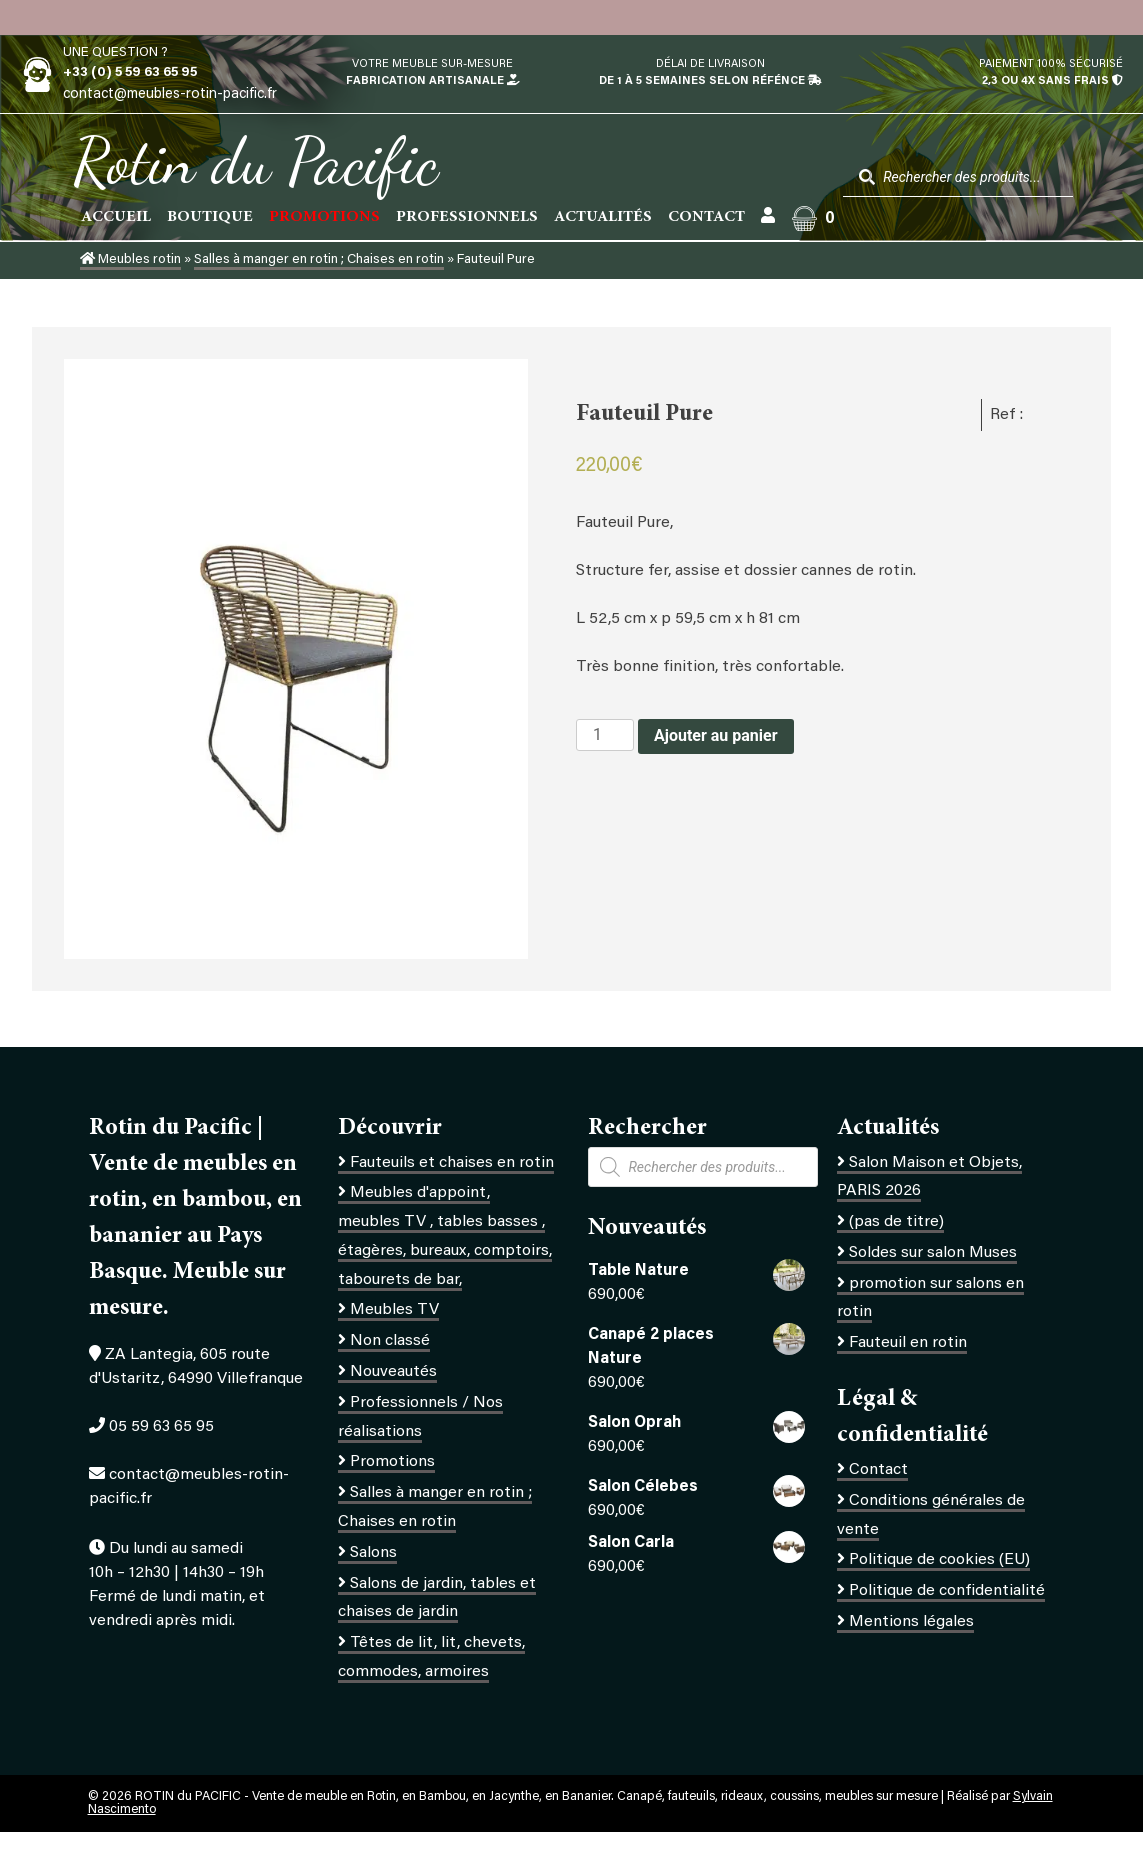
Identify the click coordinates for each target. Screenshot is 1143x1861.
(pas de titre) (896, 1222)
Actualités (603, 217)
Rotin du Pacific (255, 162)
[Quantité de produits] (605, 735)
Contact (706, 217)
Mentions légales (911, 1622)
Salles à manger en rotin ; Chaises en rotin (319, 260)
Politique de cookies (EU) (939, 1560)
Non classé (390, 1341)
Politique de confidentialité (947, 1591)
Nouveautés (393, 1372)
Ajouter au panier (716, 735)
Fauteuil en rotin (908, 1343)
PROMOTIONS (324, 217)
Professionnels (467, 217)
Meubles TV (394, 1310)
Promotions (392, 1462)
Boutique (210, 217)
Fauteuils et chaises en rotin (452, 1163)
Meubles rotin (130, 260)
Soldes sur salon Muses (933, 1253)
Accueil (116, 217)
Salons (373, 1553)
